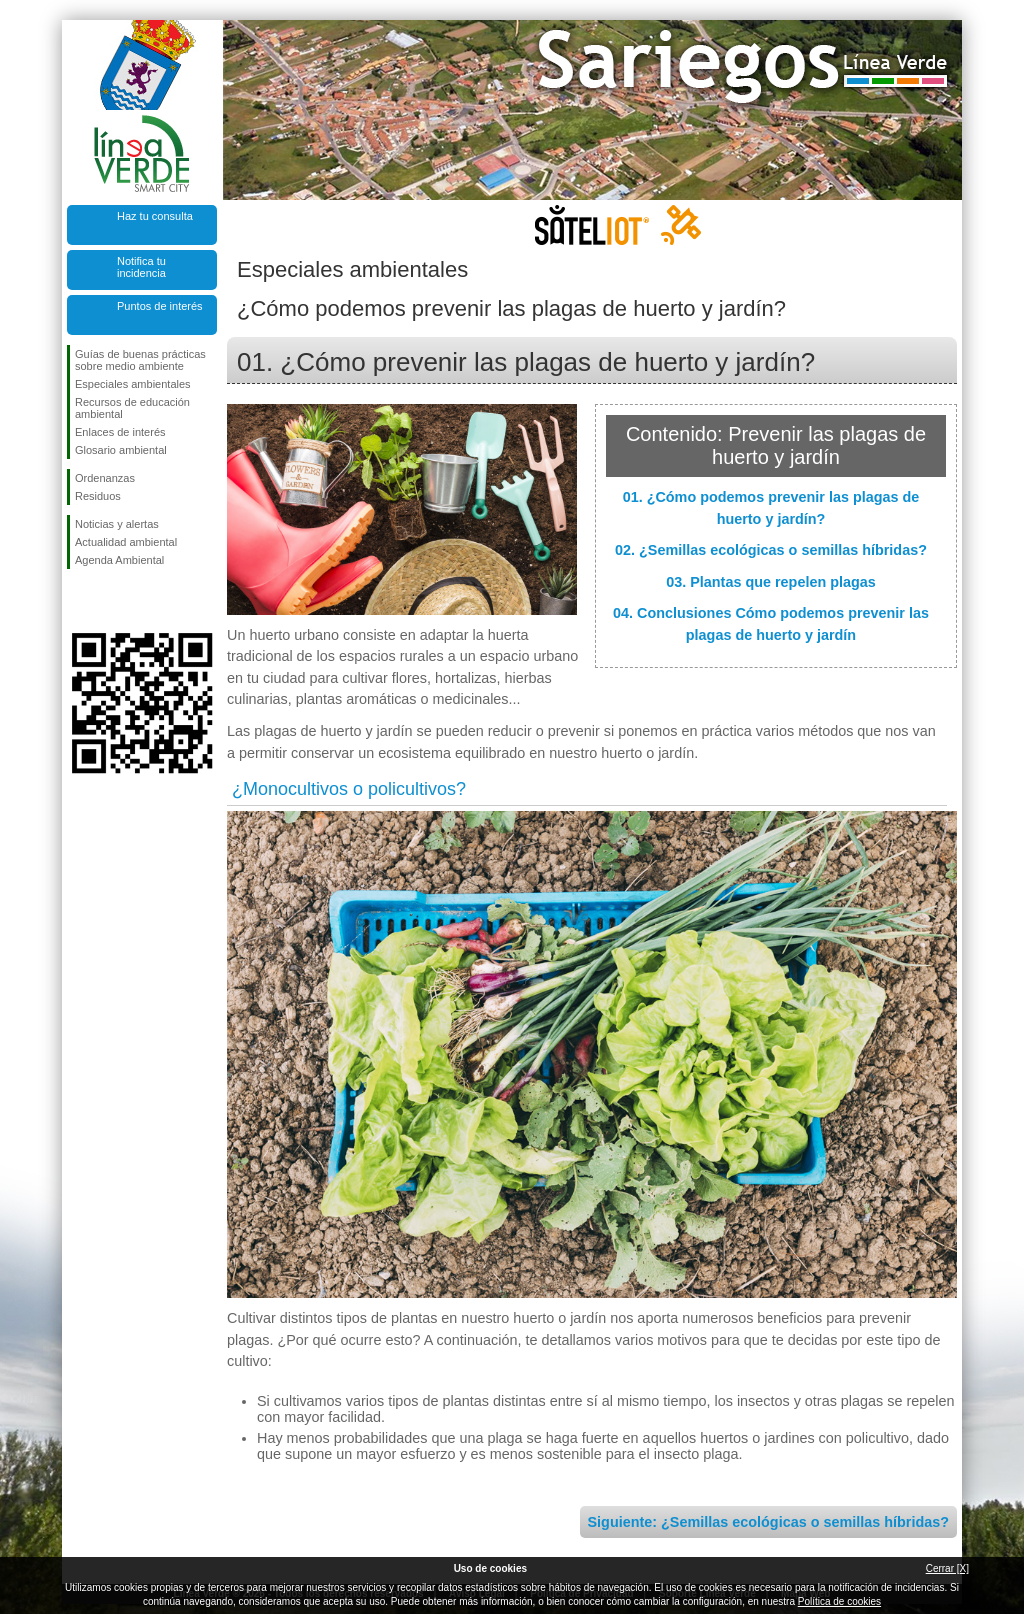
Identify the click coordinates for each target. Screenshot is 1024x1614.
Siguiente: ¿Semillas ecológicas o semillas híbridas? (768, 1522)
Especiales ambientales (133, 384)
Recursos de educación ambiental (132, 408)
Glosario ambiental (121, 450)
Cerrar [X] (947, 1568)
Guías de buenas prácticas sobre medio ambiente (140, 360)
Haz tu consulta (155, 216)
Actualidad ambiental (126, 542)
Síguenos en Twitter (112, 601)
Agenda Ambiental (119, 560)
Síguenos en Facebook (79, 601)
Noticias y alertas (117, 524)
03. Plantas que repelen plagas (771, 582)
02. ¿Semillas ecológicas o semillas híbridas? (771, 550)
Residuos (98, 496)
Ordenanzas (105, 478)
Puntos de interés (160, 306)
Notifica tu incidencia (141, 267)
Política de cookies (839, 1601)
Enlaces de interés (120, 432)
